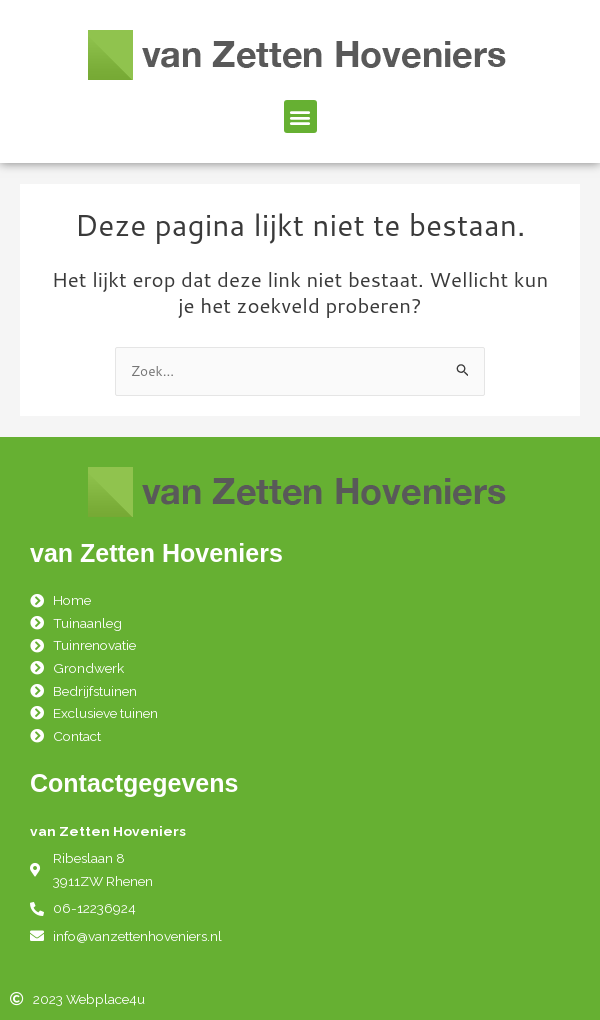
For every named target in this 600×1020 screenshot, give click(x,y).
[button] (300, 116)
